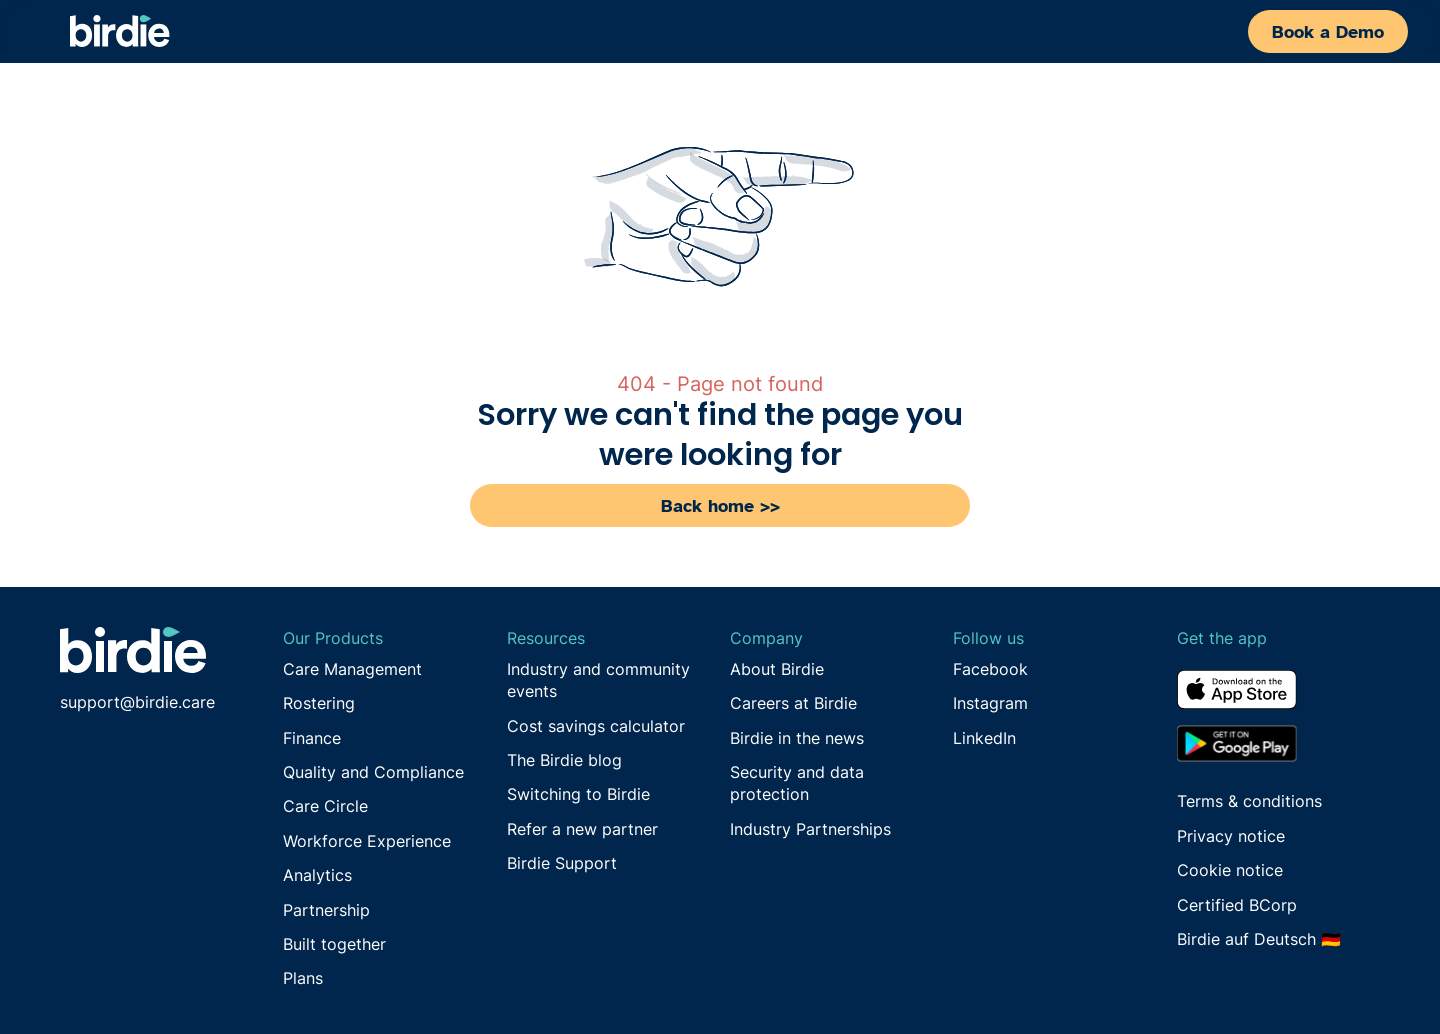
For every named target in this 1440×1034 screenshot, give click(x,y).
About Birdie (777, 669)
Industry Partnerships (810, 829)
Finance (312, 738)
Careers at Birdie (793, 703)
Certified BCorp (1237, 905)
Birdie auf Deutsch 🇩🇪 (1259, 939)
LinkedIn (984, 738)
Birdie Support (562, 863)
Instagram (990, 703)
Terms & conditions (1249, 801)
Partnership (326, 910)
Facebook (990, 669)
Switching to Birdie (578, 794)
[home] (120, 31)
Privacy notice (1231, 836)
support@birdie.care (137, 702)
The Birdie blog (564, 760)
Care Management (352, 669)
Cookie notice (1230, 870)
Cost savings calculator (596, 726)
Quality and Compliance (373, 772)
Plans (303, 978)
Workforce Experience (367, 841)
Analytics (317, 875)
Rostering (319, 703)
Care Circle (325, 806)
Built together (334, 944)
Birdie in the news (797, 738)
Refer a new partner (582, 829)
